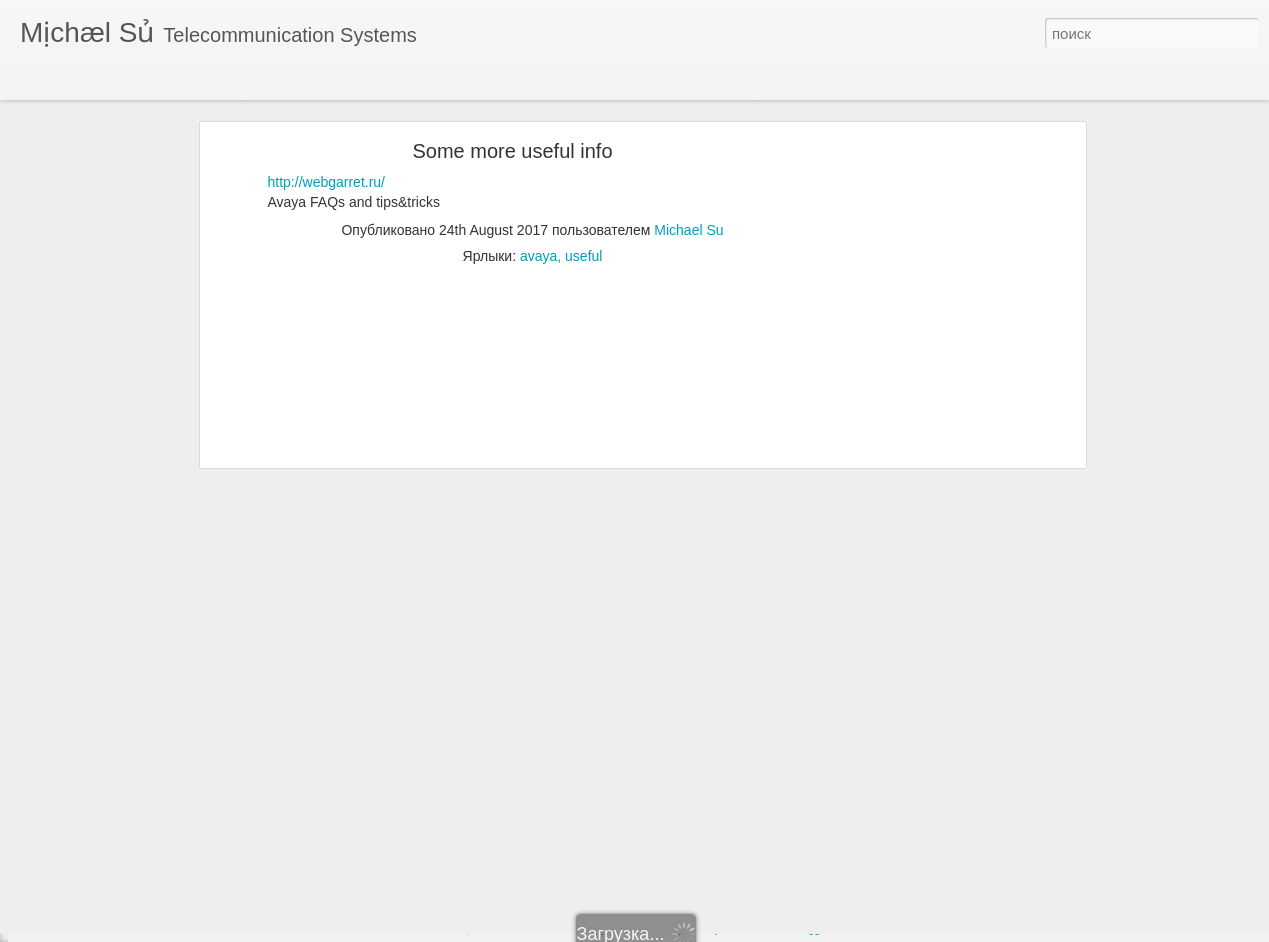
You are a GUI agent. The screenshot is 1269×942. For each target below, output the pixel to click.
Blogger (810, 929)
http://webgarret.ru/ (327, 122)
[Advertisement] (908, 405)
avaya (538, 196)
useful (583, 196)
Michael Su (688, 170)
